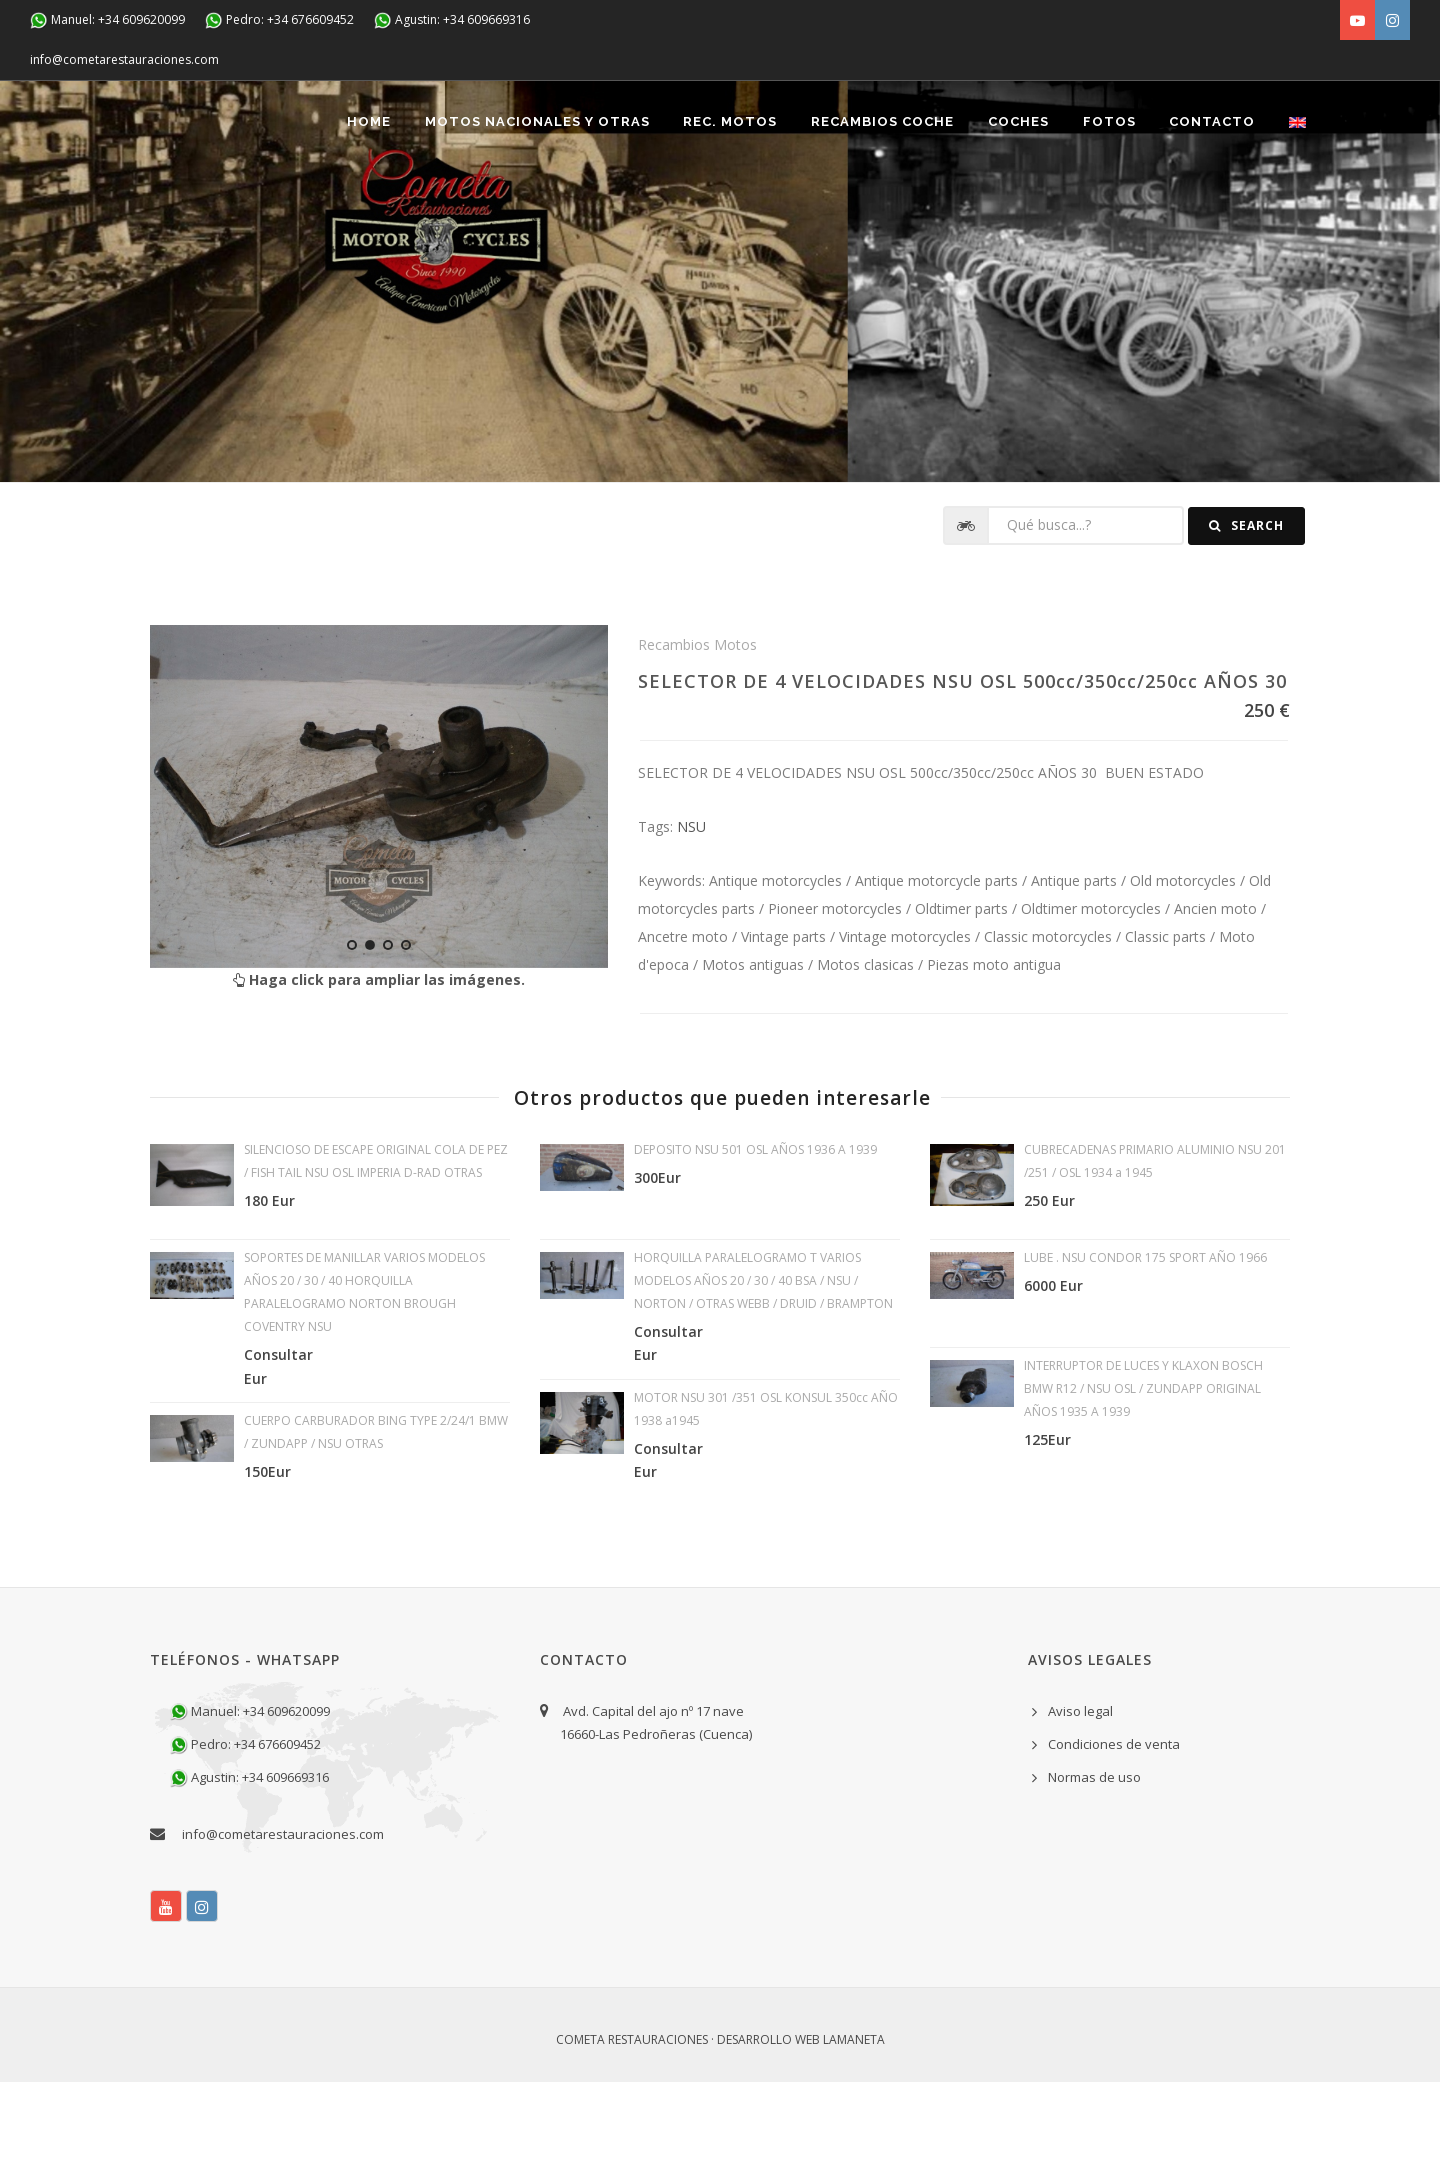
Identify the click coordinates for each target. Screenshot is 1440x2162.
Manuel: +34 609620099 (107, 20)
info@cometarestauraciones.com (124, 59)
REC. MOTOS (729, 201)
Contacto (1212, 201)
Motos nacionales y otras (535, 201)
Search (1246, 605)
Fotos (1108, 201)
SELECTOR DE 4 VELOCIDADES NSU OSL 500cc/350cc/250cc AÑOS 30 (962, 761)
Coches (1017, 201)
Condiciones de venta (1114, 1824)
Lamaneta (854, 2119)
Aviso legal (1080, 1791)
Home (367, 201)
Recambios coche (881, 201)
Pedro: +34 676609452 (279, 20)
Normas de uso (1094, 1857)
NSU (691, 906)
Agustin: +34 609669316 (452, 20)
